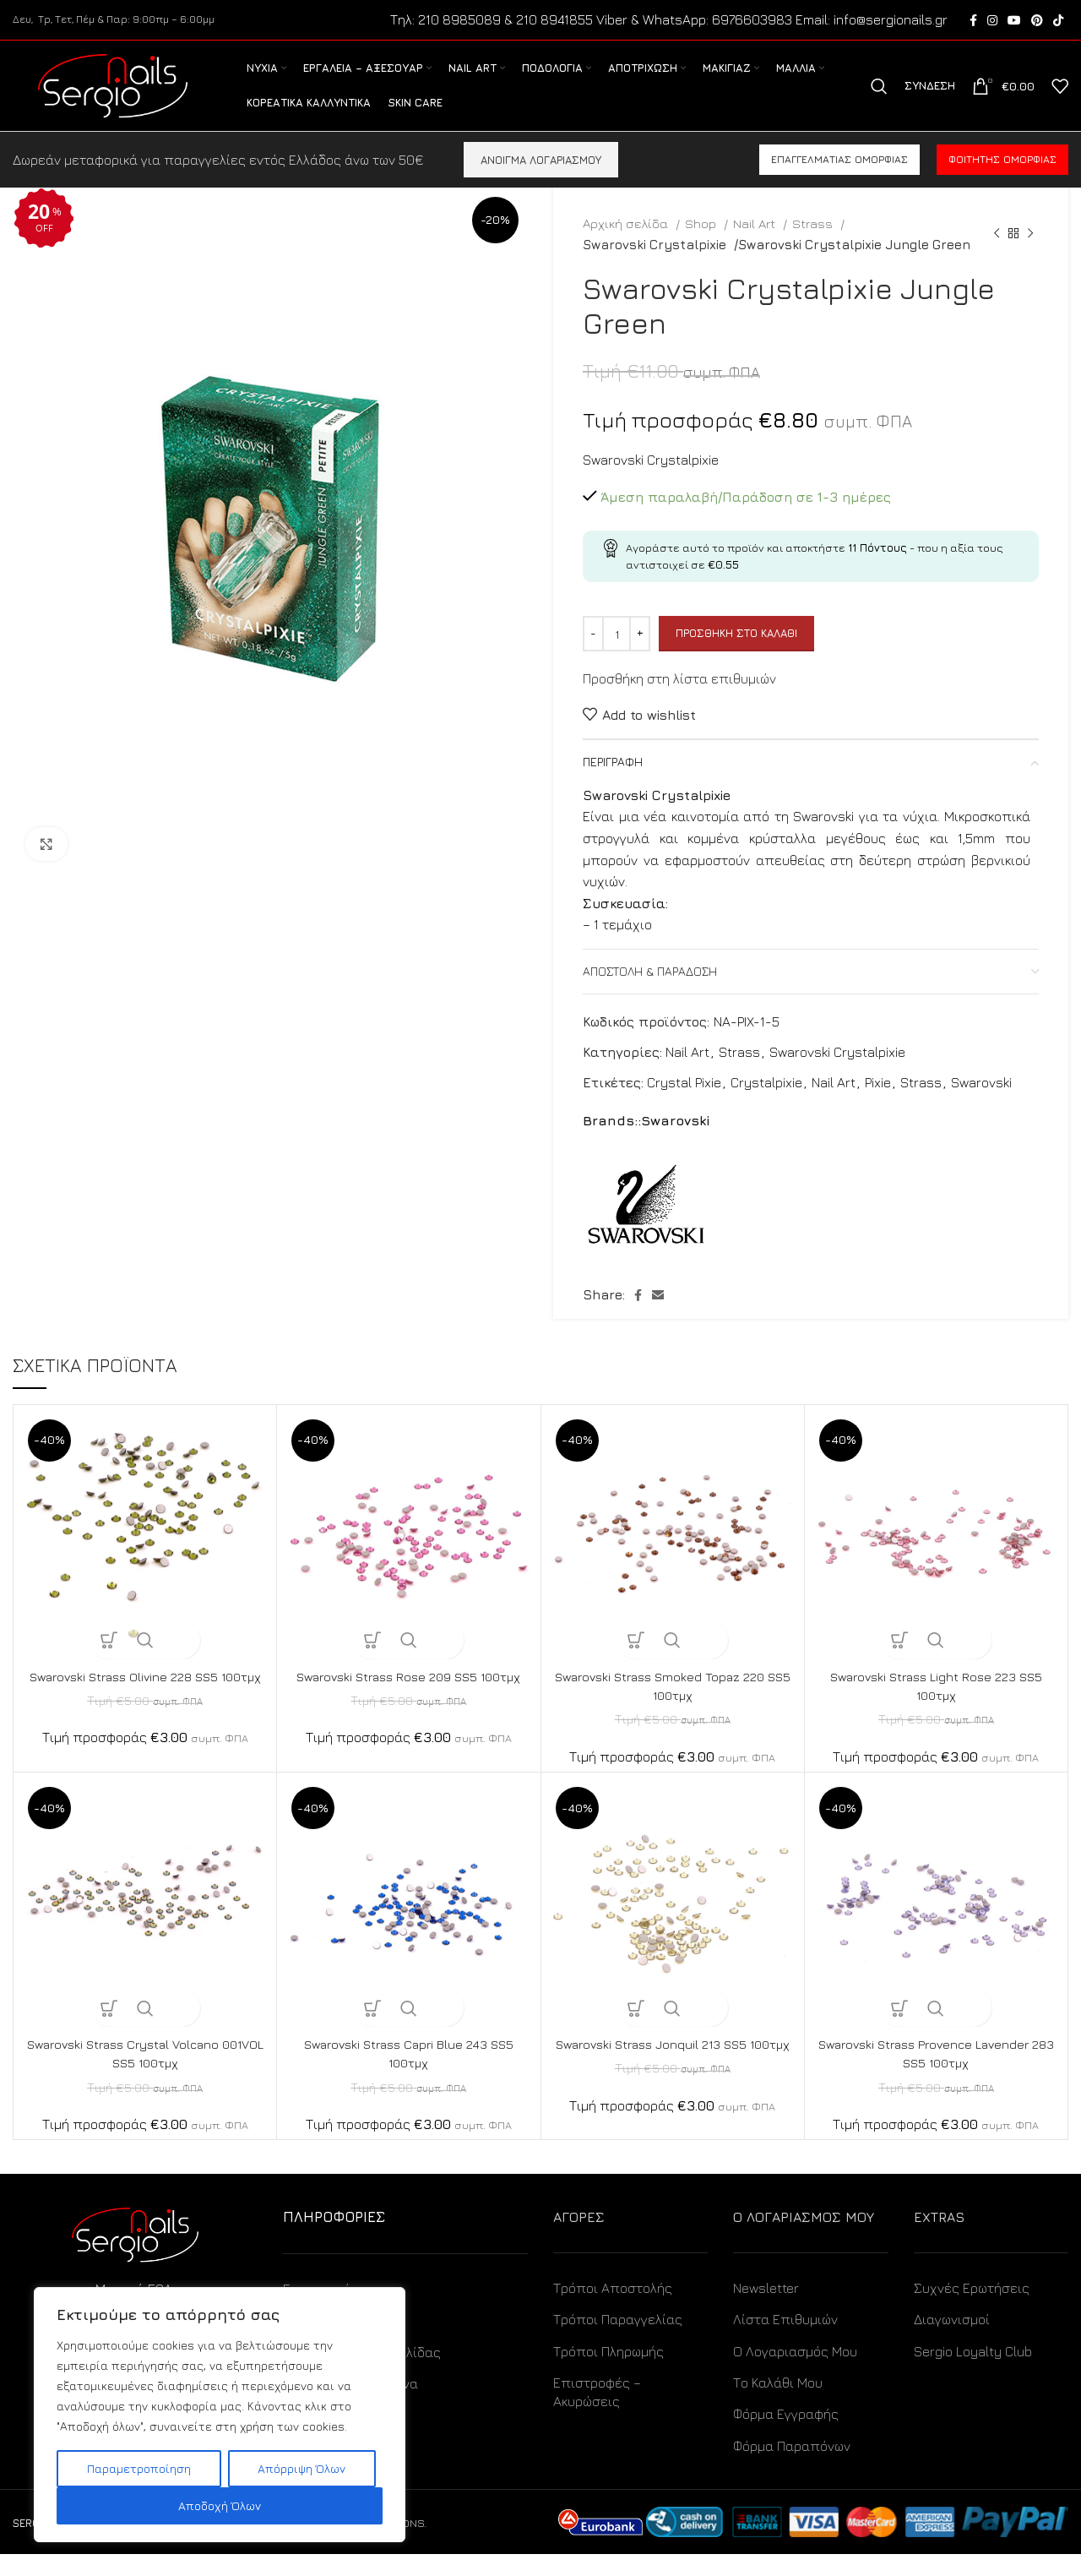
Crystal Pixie (684, 1103)
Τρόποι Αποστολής (612, 2309)
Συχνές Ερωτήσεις (971, 2309)
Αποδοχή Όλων (219, 2505)
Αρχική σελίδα (627, 245)
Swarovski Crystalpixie (651, 265)
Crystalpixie (766, 1103)
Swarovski (981, 1103)
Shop (702, 245)
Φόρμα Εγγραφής (786, 2435)
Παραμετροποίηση (139, 2468)
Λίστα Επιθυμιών (785, 2341)
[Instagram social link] (992, 21)
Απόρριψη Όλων (301, 2468)
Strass (814, 245)
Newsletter (766, 2309)
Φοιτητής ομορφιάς (1002, 181)
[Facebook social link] (973, 21)
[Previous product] (996, 255)
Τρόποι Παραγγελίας (617, 2341)
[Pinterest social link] (1037, 21)
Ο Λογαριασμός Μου (795, 2372)
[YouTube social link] (1014, 21)
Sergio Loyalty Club (973, 2372)
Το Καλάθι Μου (778, 2404)
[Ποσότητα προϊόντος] (616, 655)
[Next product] (1030, 255)
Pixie (878, 1103)
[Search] (879, 98)
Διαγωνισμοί (952, 2341)
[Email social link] (658, 1316)
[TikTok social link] (1058, 21)
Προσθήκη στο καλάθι (736, 655)
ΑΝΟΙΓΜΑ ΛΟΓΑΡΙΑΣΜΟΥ (541, 181)
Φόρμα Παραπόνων (791, 2467)
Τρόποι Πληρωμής (608, 2372)
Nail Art (756, 245)
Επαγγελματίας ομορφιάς (839, 181)
